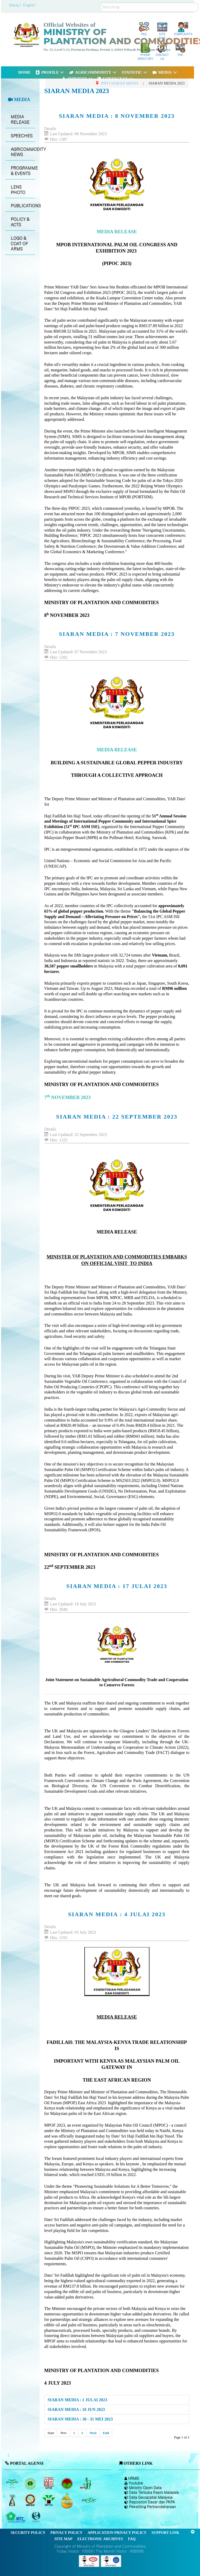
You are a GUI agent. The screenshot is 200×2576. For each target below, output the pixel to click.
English (29, 5)
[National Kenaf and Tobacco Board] (12, 2500)
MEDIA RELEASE (20, 119)
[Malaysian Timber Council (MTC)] (16, 2517)
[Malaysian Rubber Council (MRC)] (88, 2500)
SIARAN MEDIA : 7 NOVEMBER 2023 (116, 634)
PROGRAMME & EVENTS (23, 171)
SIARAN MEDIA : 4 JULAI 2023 (116, 1914)
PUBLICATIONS (23, 205)
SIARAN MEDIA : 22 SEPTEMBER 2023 (117, 1116)
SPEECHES (22, 135)
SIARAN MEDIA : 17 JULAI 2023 (116, 1586)
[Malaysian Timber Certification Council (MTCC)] (36, 2517)
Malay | (15, 5)
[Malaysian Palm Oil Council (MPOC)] (49, 2500)
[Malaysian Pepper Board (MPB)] (86, 2483)
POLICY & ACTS (20, 222)
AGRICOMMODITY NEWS (23, 152)
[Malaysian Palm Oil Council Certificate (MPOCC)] (67, 2500)
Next (93, 2433)
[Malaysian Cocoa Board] (67, 2483)
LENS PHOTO (18, 190)
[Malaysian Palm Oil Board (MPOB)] (12, 2483)
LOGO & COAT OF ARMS (19, 244)
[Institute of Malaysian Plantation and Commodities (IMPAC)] (31, 2500)
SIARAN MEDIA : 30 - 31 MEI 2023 (80, 2419)
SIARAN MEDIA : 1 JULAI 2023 (77, 2400)
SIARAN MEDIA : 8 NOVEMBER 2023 (116, 116)
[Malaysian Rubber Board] (31, 2483)
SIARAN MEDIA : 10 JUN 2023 (76, 2409)
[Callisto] (89, 2560)
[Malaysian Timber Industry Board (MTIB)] (49, 2483)
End (106, 2433)
